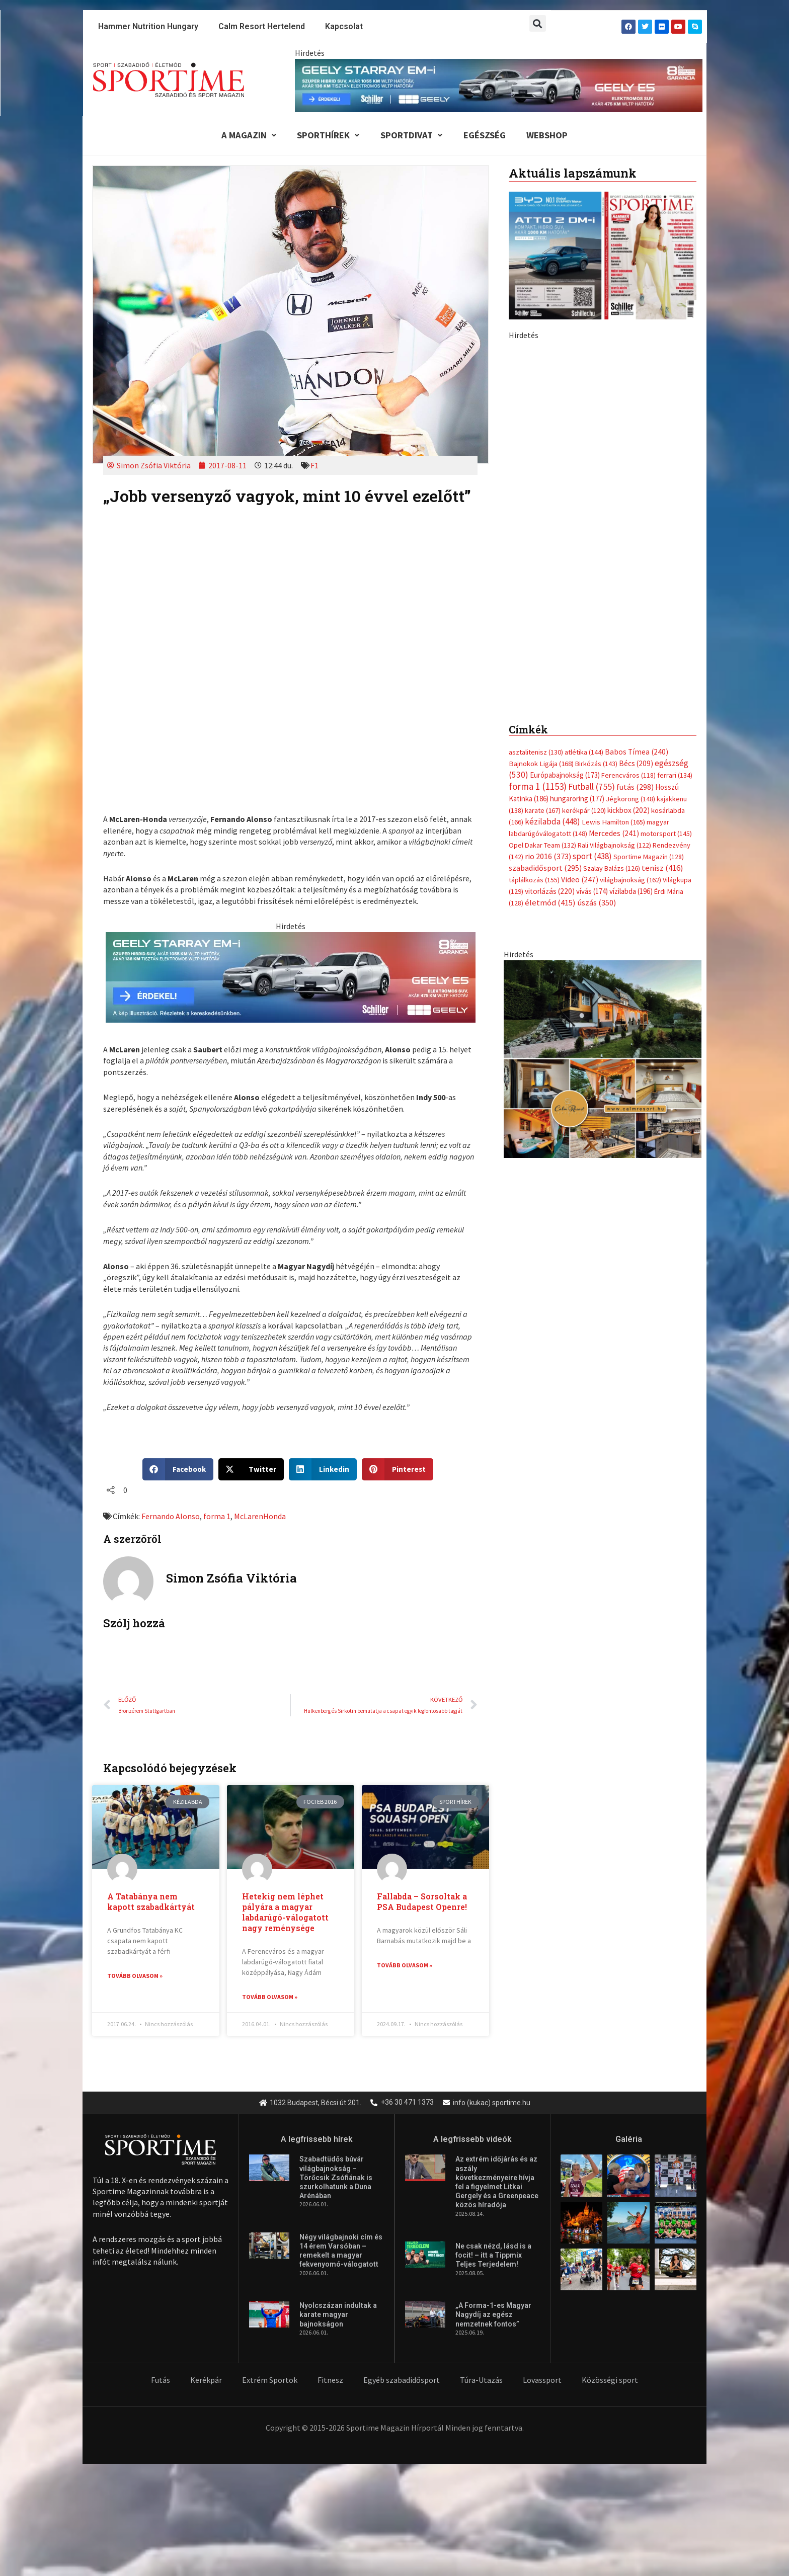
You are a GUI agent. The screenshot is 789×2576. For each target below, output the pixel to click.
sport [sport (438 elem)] (592, 637)
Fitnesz (330, 2381)
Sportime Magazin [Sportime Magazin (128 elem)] (648, 638)
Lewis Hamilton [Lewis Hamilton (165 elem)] (613, 602)
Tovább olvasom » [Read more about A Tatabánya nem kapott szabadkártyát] (135, 1977)
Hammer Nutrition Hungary (148, 26)
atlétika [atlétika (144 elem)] (584, 531)
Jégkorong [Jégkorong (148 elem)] (630, 579)
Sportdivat (411, 136)
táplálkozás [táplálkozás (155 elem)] (534, 661)
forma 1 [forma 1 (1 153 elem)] (538, 566)
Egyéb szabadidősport (401, 2381)
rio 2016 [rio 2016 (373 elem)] (548, 638)
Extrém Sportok (269, 2381)
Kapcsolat (344, 26)
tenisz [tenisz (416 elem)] (662, 649)
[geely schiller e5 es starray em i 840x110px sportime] (498, 84)
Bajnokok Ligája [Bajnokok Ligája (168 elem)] (541, 543)
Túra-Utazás (481, 2381)
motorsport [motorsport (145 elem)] (666, 614)
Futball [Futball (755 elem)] (591, 566)
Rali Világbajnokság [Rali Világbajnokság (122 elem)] (614, 626)
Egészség (486, 136)
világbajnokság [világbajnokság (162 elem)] (630, 661)
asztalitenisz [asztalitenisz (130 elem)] (536, 531)
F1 (314, 466)
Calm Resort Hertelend (261, 26)
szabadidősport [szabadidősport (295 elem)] (545, 649)
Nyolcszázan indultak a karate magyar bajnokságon (338, 2316)
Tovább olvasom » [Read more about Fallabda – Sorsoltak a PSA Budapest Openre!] (404, 1966)
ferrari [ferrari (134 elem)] (674, 555)
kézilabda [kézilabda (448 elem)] (552, 602)
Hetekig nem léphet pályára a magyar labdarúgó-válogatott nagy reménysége (285, 1914)
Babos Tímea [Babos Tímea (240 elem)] (636, 531)
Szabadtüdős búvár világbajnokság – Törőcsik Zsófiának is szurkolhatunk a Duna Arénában (335, 2178)
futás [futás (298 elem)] (635, 567)
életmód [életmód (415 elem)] (550, 685)
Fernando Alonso (170, 1517)
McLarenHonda (260, 1517)
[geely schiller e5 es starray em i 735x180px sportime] (291, 977)
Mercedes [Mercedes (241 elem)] (614, 614)
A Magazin (243, 136)
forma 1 (216, 1517)
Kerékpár (206, 2381)
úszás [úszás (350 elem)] (596, 685)
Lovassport (542, 2381)
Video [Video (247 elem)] (579, 661)
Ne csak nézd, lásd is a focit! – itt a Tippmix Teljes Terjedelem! (493, 2256)
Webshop (551, 136)
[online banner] (602, 840)
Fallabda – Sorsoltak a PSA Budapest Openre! (422, 1903)
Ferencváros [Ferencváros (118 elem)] (628, 555)
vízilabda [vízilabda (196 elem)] (631, 673)
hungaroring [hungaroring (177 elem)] (577, 579)
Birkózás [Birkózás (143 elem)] (596, 543)
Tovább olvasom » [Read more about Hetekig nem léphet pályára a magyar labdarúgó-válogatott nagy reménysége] (269, 1998)
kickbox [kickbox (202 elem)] (628, 591)
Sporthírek (325, 136)
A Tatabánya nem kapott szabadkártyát (151, 1903)
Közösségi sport (610, 2381)
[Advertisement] (602, 412)
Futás (160, 2381)
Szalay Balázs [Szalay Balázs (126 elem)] (611, 649)
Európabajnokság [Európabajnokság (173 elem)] (565, 555)
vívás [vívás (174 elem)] (592, 673)
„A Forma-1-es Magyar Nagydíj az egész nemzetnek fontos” (493, 2316)
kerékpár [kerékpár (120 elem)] (584, 591)
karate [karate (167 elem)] (543, 591)
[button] (537, 23)
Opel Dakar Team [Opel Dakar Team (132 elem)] (542, 626)
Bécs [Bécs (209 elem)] (636, 543)
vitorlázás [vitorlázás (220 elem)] (550, 673)
